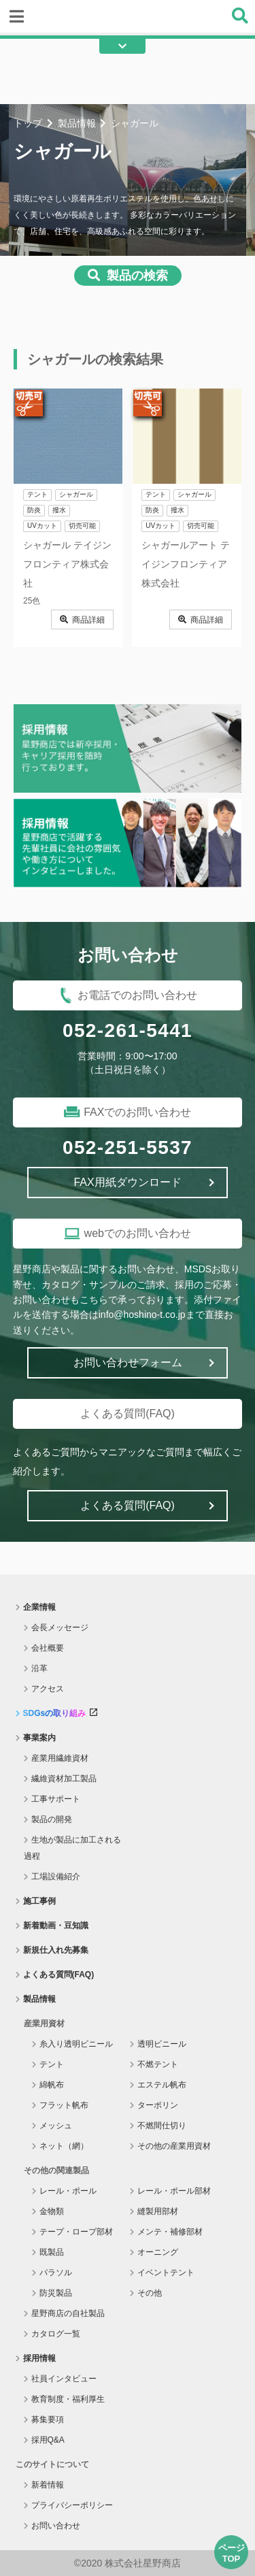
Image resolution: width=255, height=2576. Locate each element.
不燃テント (157, 2064)
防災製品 (55, 2293)
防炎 (34, 510)
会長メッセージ (59, 1627)
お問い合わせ (55, 2525)
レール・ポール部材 (174, 2191)
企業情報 (39, 1607)
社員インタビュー (64, 2378)
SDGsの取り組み (60, 1713)
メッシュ (55, 2125)
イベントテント (165, 2272)
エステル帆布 (161, 2085)
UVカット (42, 525)
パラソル (55, 2272)
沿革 (39, 1668)
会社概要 (47, 1648)
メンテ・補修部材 (170, 2231)
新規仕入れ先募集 (55, 1950)
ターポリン (157, 2105)
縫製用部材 (157, 2211)
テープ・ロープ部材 (76, 2231)
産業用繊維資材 (59, 1758)
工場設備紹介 (55, 1876)
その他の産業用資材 (174, 2146)
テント (37, 494)
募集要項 (47, 2419)
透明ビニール (161, 2044)
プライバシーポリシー (72, 2505)
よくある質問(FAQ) (59, 1974)
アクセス (47, 1689)
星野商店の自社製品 (68, 2313)
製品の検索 (137, 275)
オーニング (157, 2252)
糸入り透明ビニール (76, 2044)
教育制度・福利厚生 (68, 2399)
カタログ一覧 (55, 2334)
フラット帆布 (63, 2105)
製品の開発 (51, 1819)
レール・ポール (68, 2191)
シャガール (76, 494)
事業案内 (39, 1738)
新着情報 (47, 2485)
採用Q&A (48, 2440)
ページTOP (231, 2553)
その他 (149, 2293)
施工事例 (39, 1901)
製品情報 (77, 123)
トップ (28, 123)
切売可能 (82, 525)
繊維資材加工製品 (64, 1778)
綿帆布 (51, 2085)
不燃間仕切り (161, 2125)
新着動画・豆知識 (55, 1925)
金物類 (51, 2211)
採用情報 (39, 2358)
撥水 (59, 510)
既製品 (51, 2252)
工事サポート (55, 1799)
